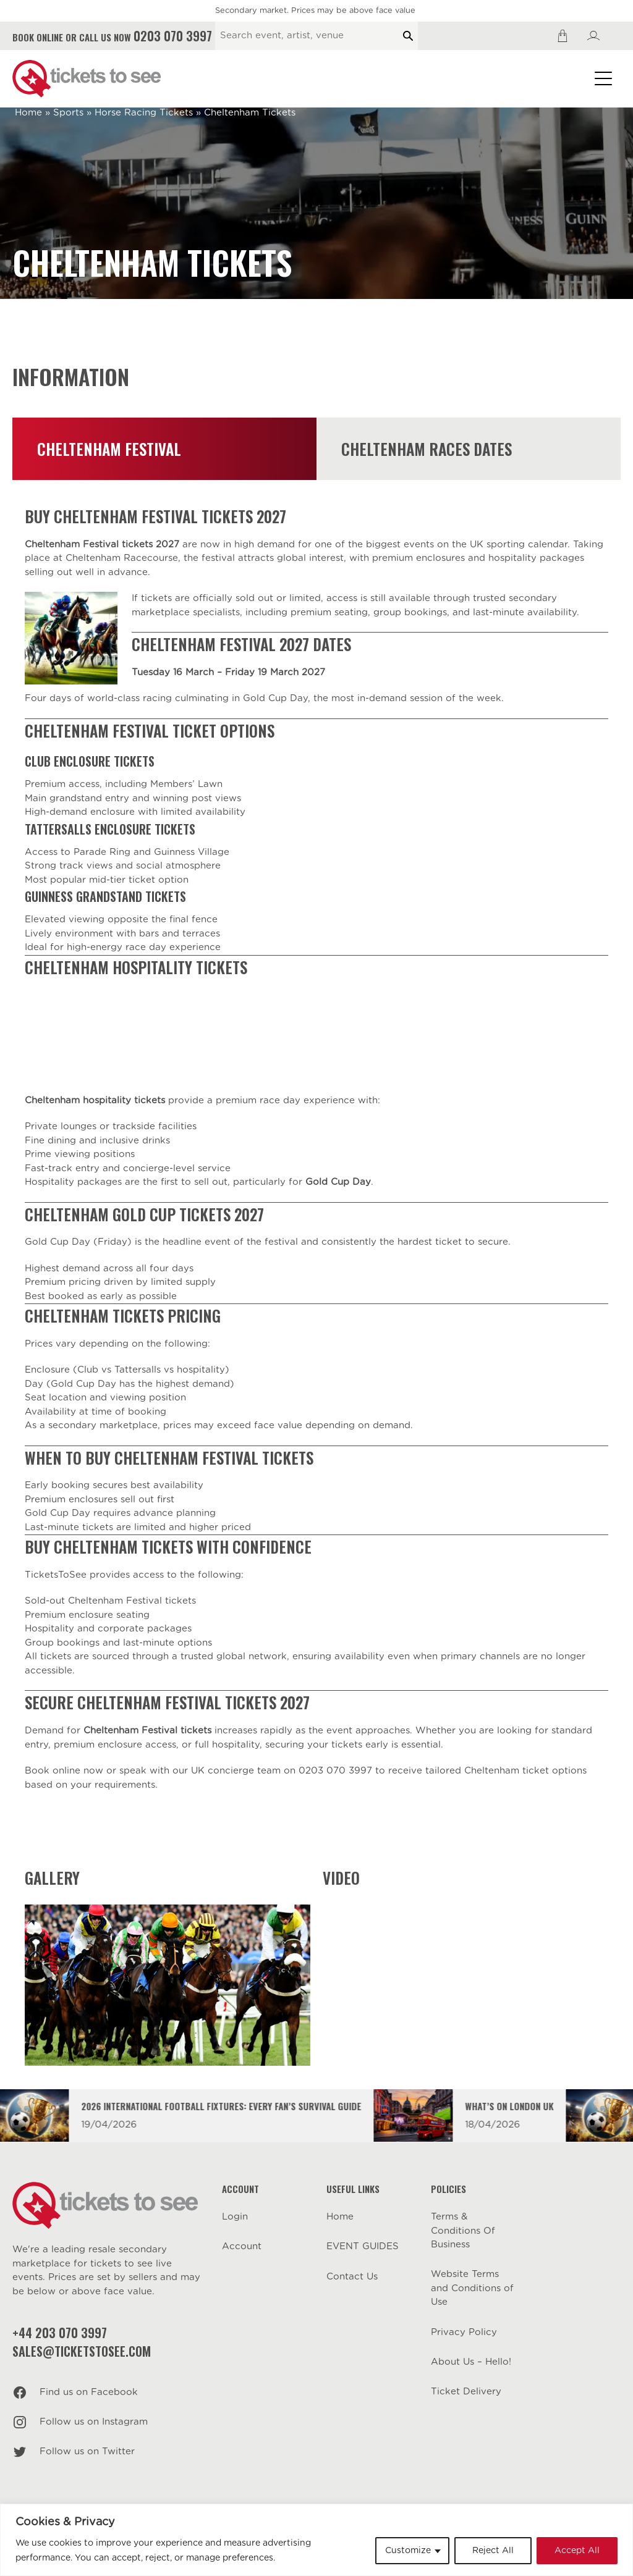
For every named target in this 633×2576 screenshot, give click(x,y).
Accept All (577, 2550)
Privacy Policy (464, 2332)
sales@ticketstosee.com (81, 2351)
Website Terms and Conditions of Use (472, 2288)
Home (28, 112)
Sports (68, 112)
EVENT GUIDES (362, 2246)
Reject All (493, 2550)
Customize (408, 2550)
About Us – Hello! (471, 2362)
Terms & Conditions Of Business (463, 2230)
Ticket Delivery (466, 2391)
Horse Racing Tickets (144, 112)
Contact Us (352, 2276)
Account (241, 2246)
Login (235, 2216)
